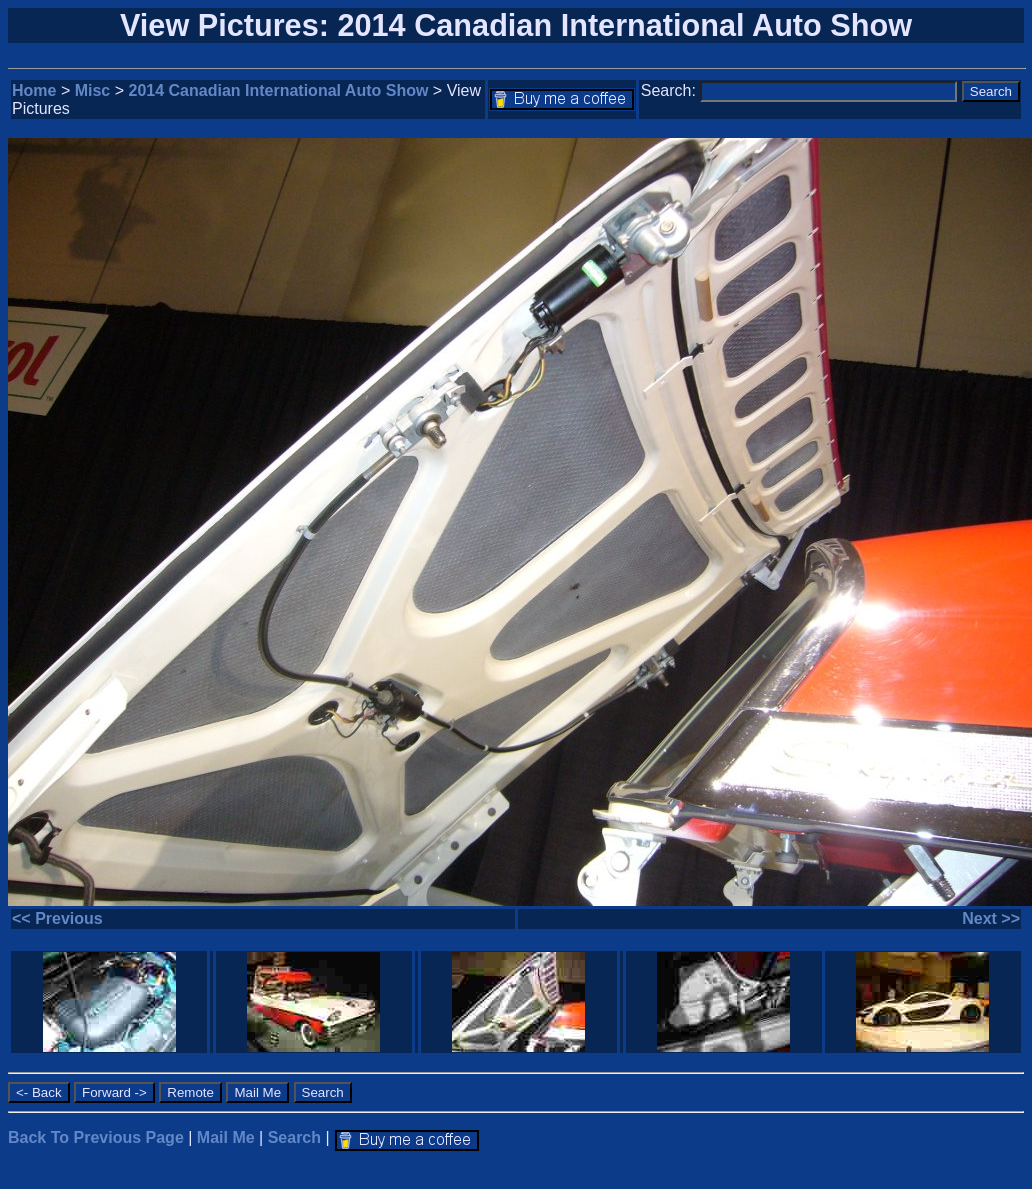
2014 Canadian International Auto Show (279, 90)
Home (34, 90)
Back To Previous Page (96, 1137)
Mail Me (226, 1137)
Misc (93, 90)
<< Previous (57, 918)
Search (294, 1137)
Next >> (991, 918)
